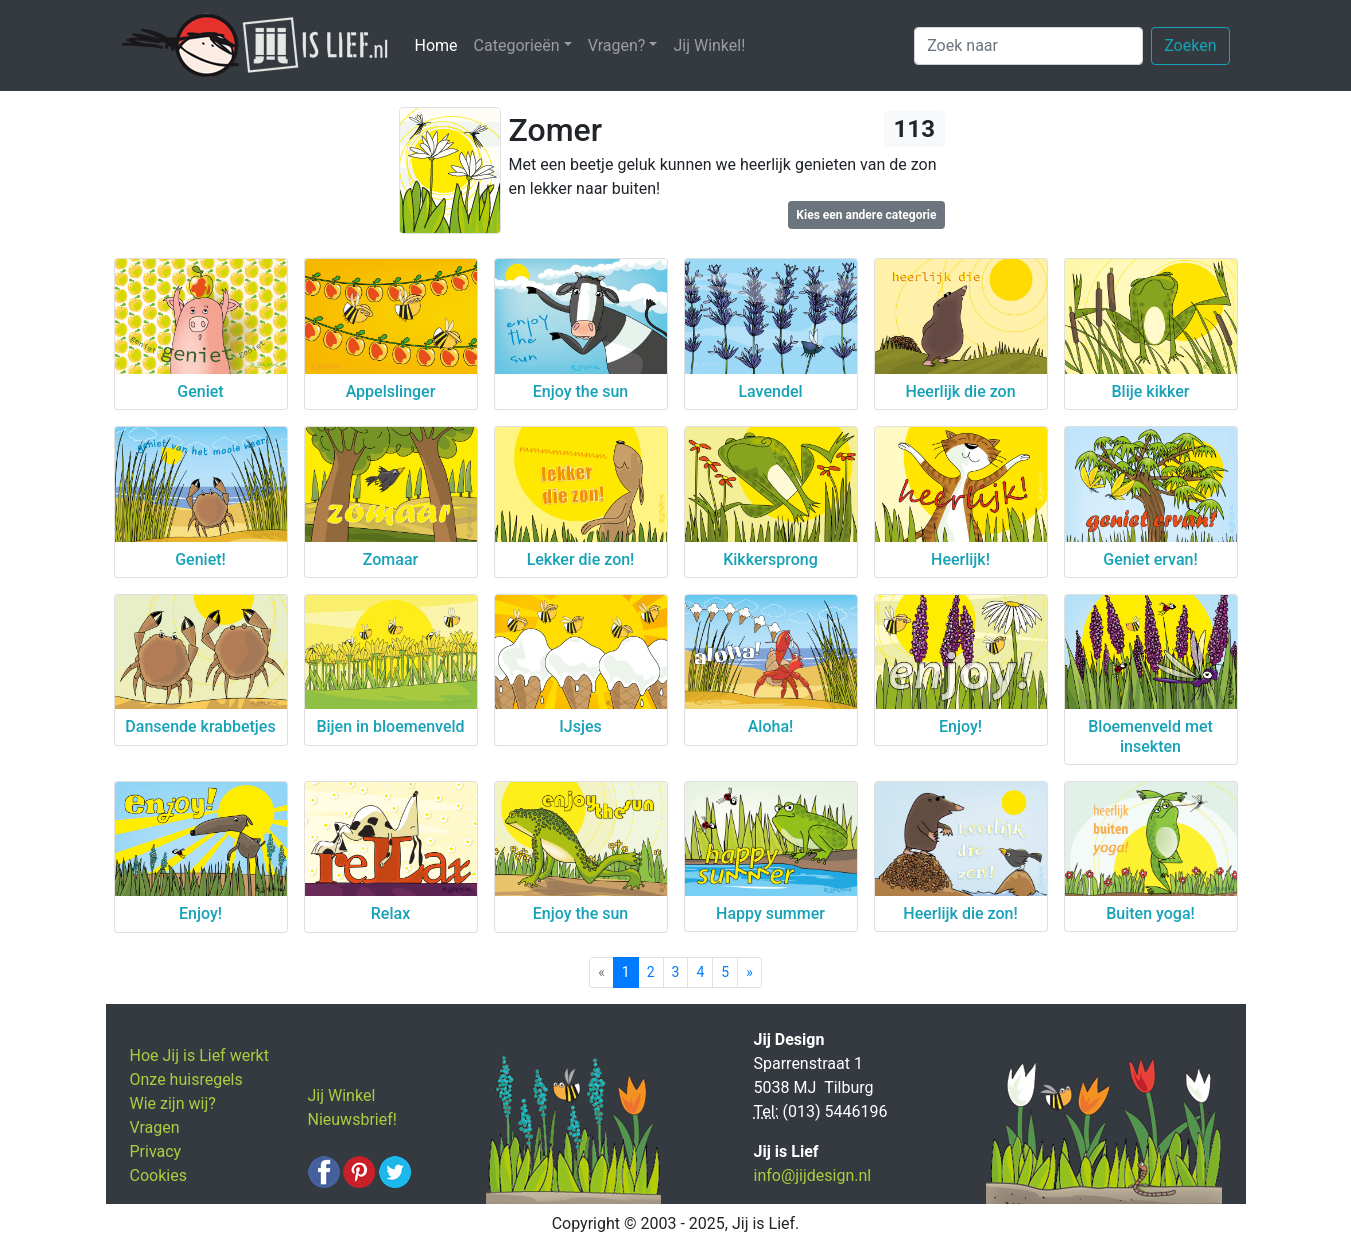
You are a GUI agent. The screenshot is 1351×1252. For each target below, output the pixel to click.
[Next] (749, 972)
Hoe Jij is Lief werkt (199, 1055)
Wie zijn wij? (173, 1103)
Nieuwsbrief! (352, 1119)
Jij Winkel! (709, 45)
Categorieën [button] (517, 45)
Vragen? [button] (617, 45)
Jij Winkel (342, 1095)
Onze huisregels (186, 1079)
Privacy (156, 1151)
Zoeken (1190, 45)
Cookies (158, 1175)
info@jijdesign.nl (813, 1175)
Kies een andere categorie (866, 215)
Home (440, 44)
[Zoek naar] (1028, 46)
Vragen (155, 1127)
